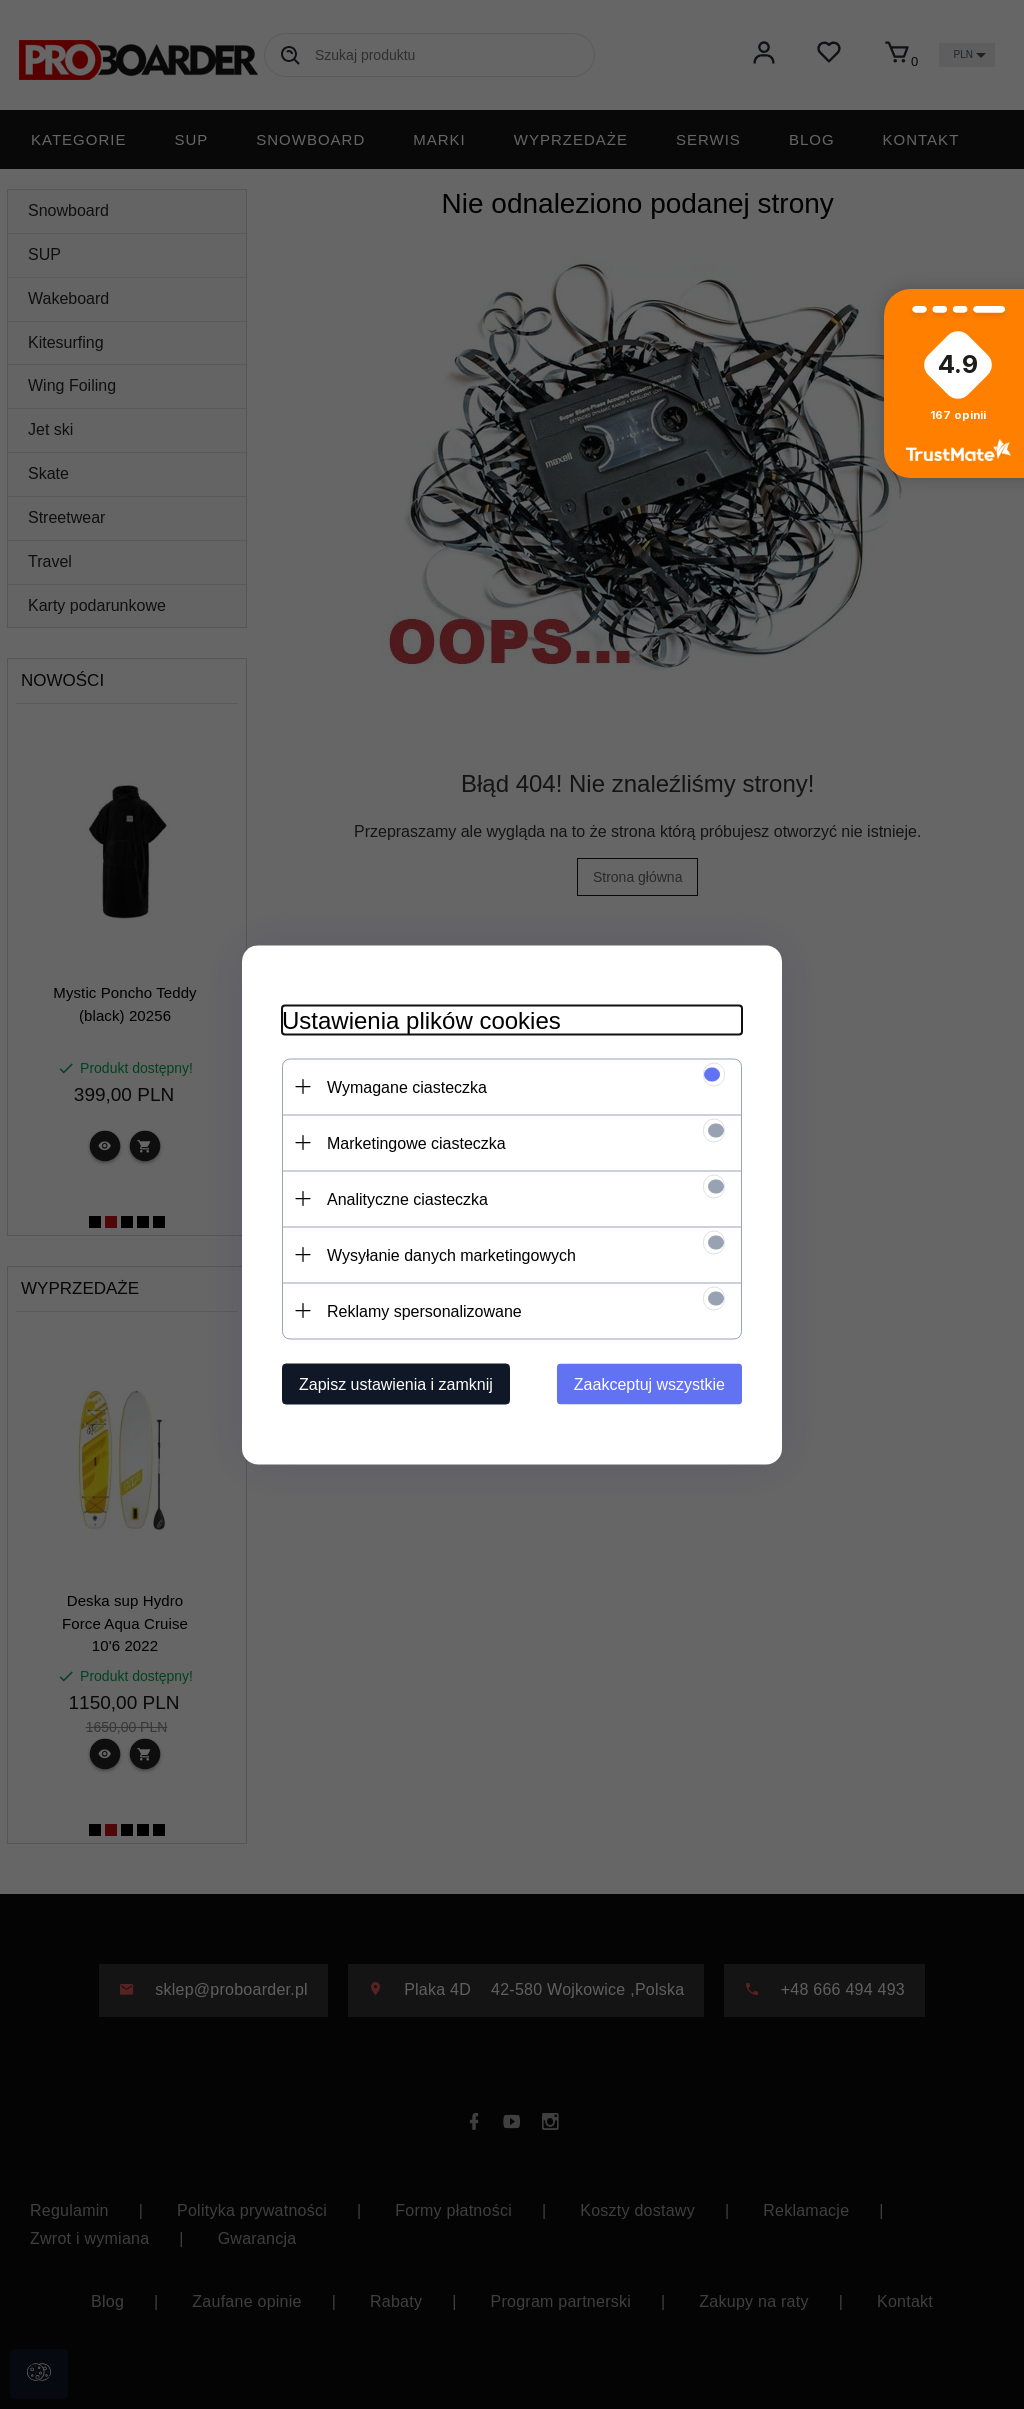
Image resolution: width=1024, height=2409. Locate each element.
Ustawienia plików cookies (421, 1019)
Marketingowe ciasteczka (416, 1142)
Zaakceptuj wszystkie (649, 1383)
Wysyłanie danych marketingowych (451, 1254)
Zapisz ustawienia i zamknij (396, 1383)
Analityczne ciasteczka (407, 1198)
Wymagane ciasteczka (407, 1086)
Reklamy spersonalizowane (424, 1310)
